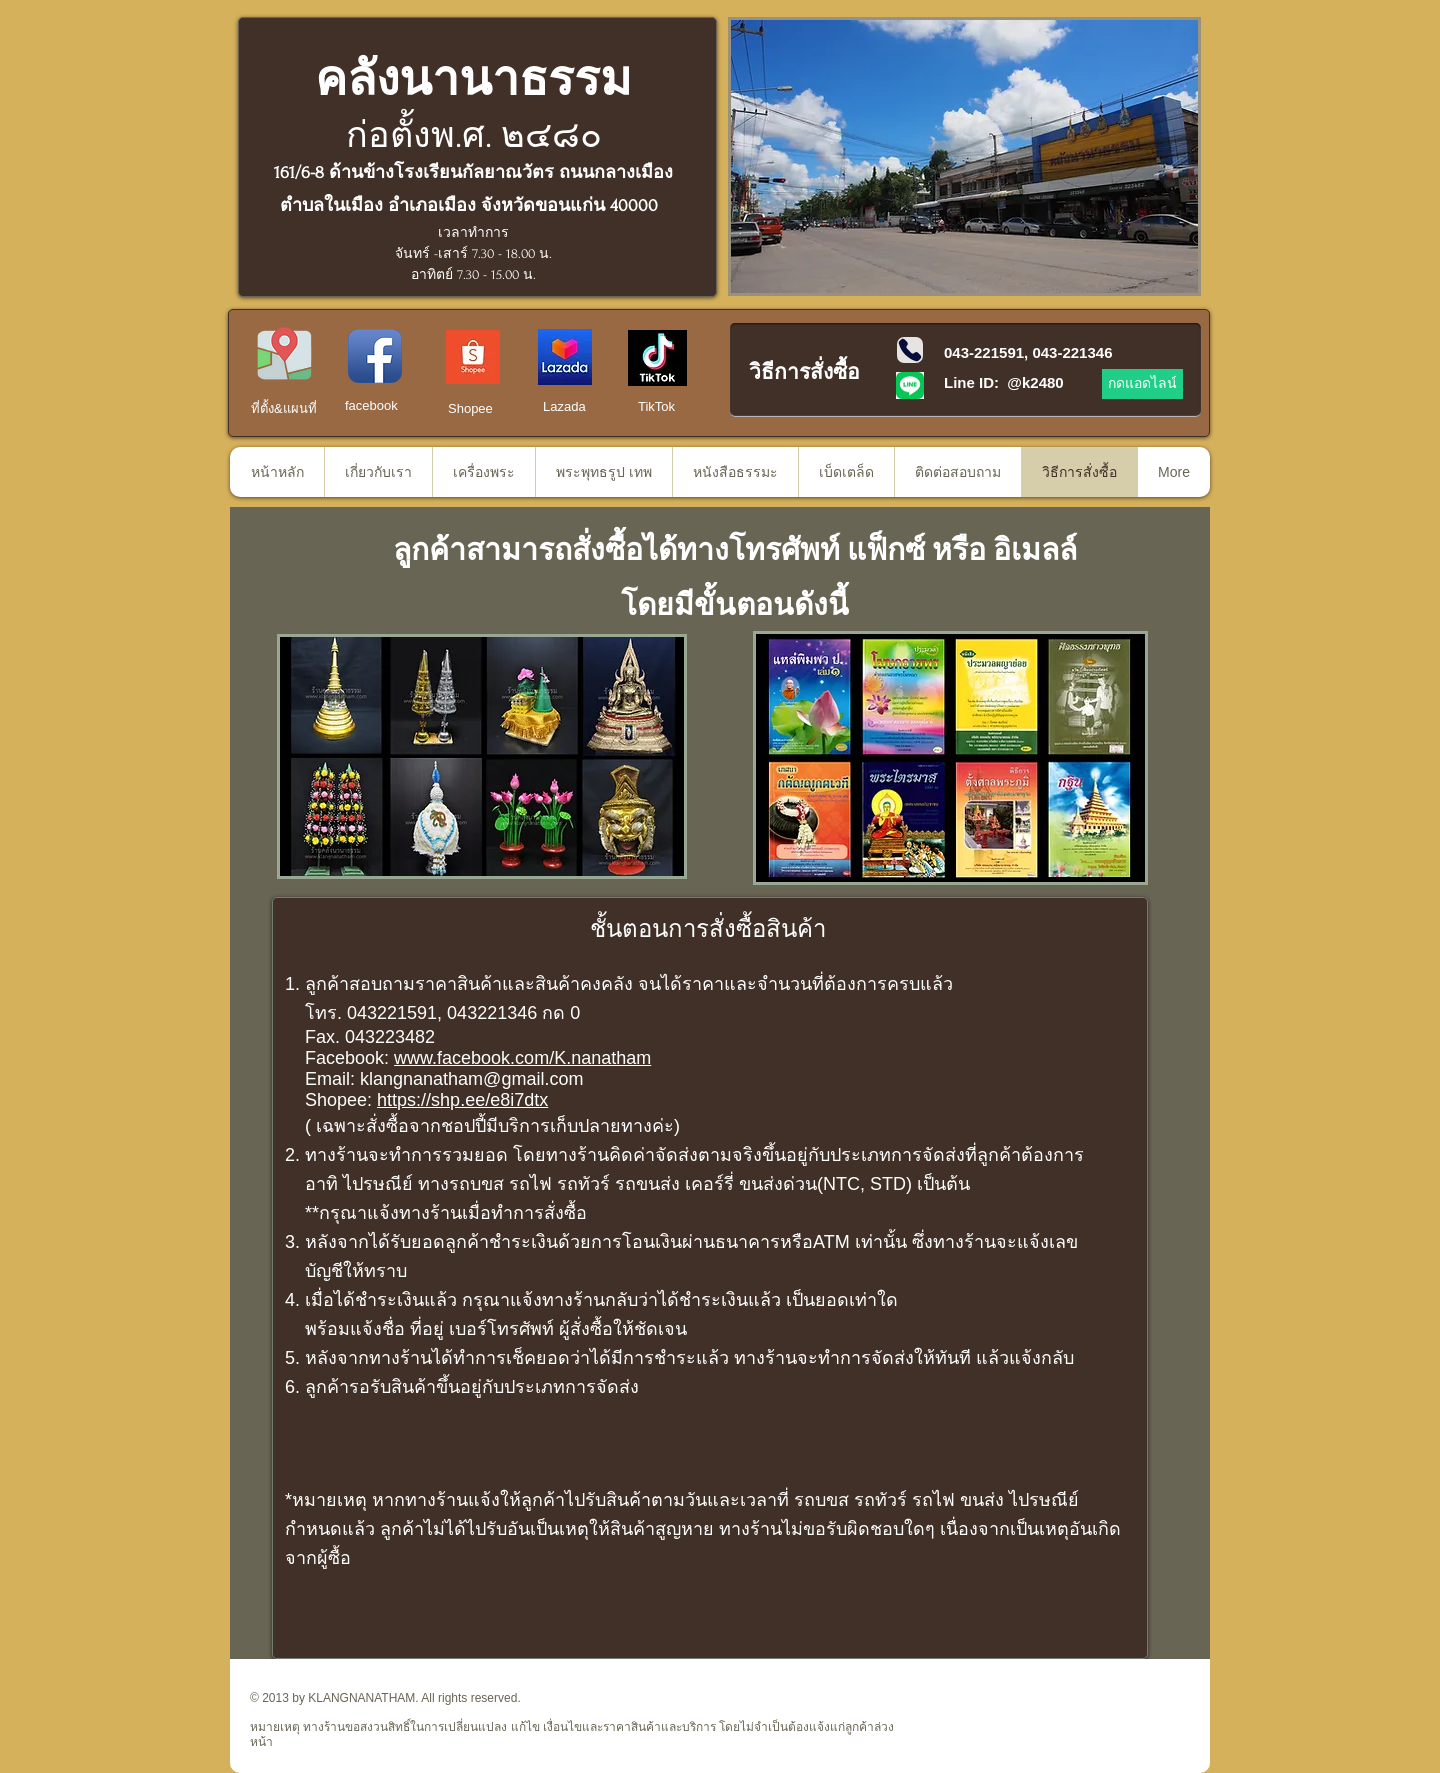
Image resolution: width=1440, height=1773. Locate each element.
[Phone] (910, 350)
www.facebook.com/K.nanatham (522, 1058)
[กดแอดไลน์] (1142, 384)
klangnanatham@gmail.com (471, 1079)
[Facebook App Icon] (375, 356)
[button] (964, 156)
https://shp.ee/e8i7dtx (462, 1100)
